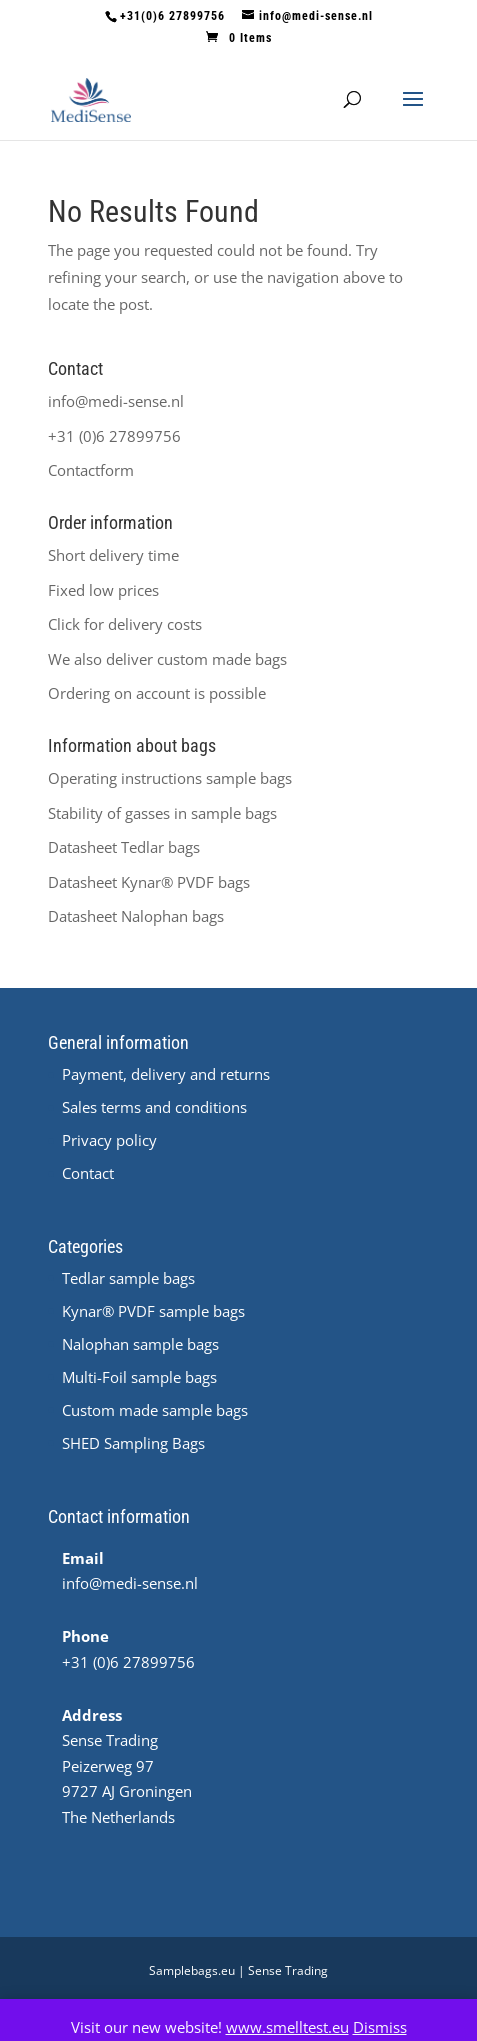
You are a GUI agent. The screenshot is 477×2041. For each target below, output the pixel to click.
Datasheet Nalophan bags (136, 916)
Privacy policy (109, 1140)
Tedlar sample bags (128, 1278)
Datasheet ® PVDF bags (149, 882)
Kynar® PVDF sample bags (153, 1311)
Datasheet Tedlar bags (124, 847)
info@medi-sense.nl (116, 401)
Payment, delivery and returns (166, 1074)
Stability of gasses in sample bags (162, 813)
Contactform (91, 470)
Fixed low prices (103, 590)
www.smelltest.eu (287, 2027)
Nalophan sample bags (140, 1344)
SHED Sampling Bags (133, 1443)
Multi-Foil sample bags (139, 1377)
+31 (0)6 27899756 (114, 436)
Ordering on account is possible (157, 693)
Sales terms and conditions (154, 1107)
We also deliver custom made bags (167, 659)
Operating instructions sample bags (170, 778)
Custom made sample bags (155, 1410)
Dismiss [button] (380, 2027)
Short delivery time (113, 555)
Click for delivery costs (125, 624)
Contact (88, 1173)
